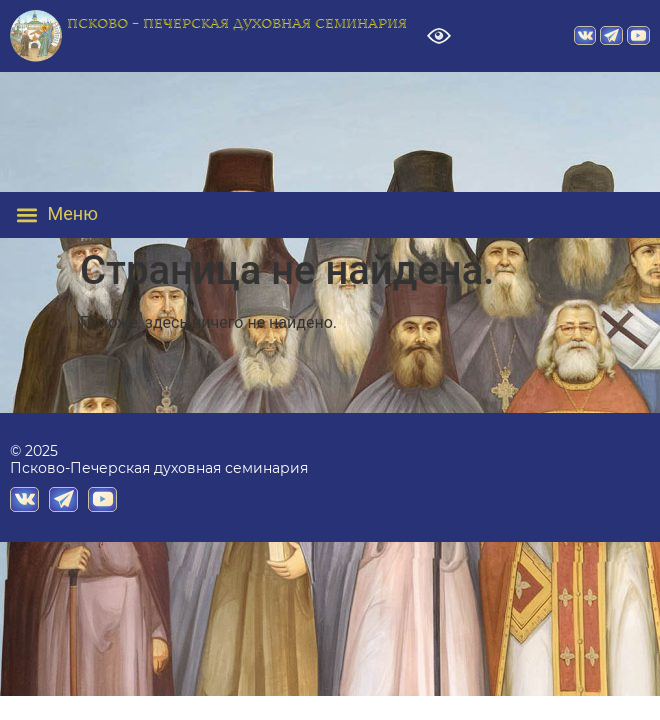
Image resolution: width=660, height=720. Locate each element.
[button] (71, 215)
